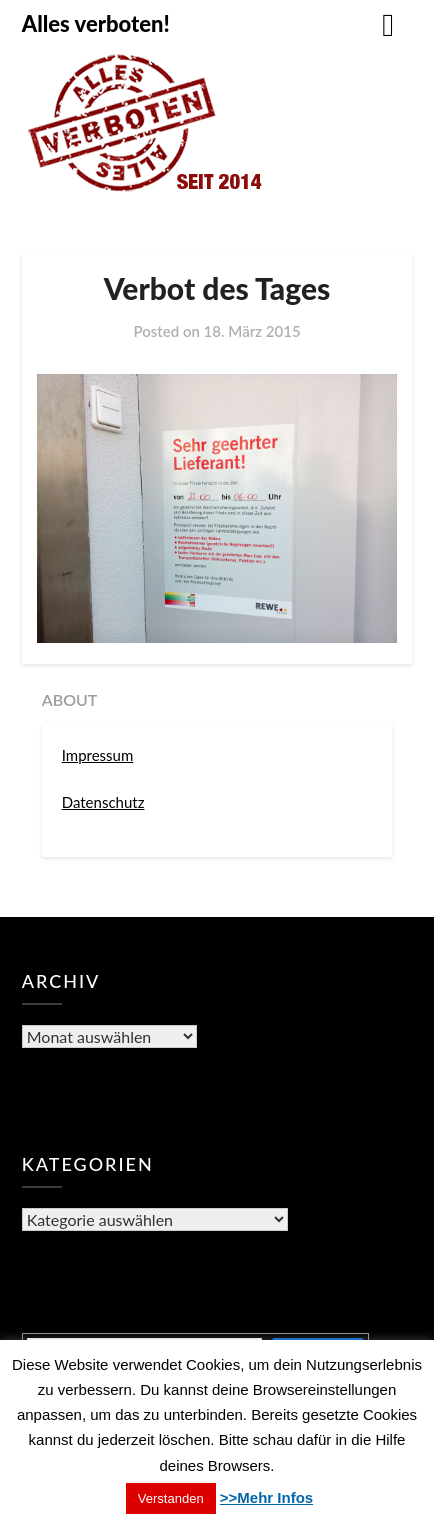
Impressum (98, 755)
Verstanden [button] (171, 1498)
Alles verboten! (96, 23)
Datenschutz (103, 802)
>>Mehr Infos (266, 1497)
